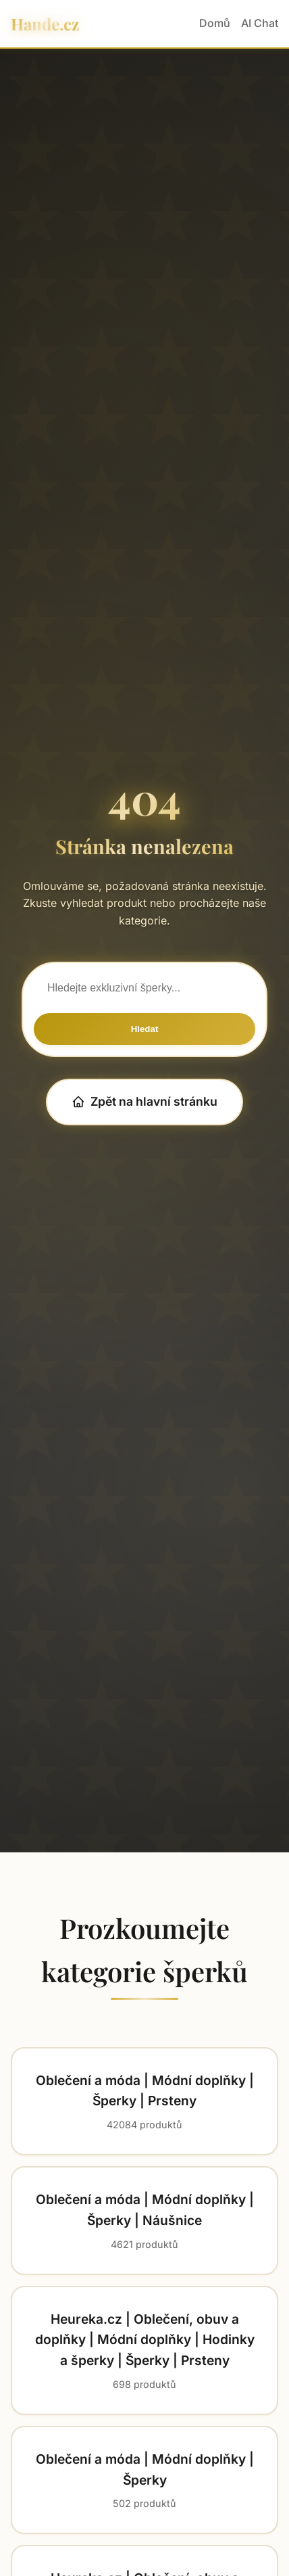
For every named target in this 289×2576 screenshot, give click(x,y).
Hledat (145, 1029)
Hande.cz (45, 23)
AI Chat (259, 23)
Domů (214, 23)
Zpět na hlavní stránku (144, 1101)
